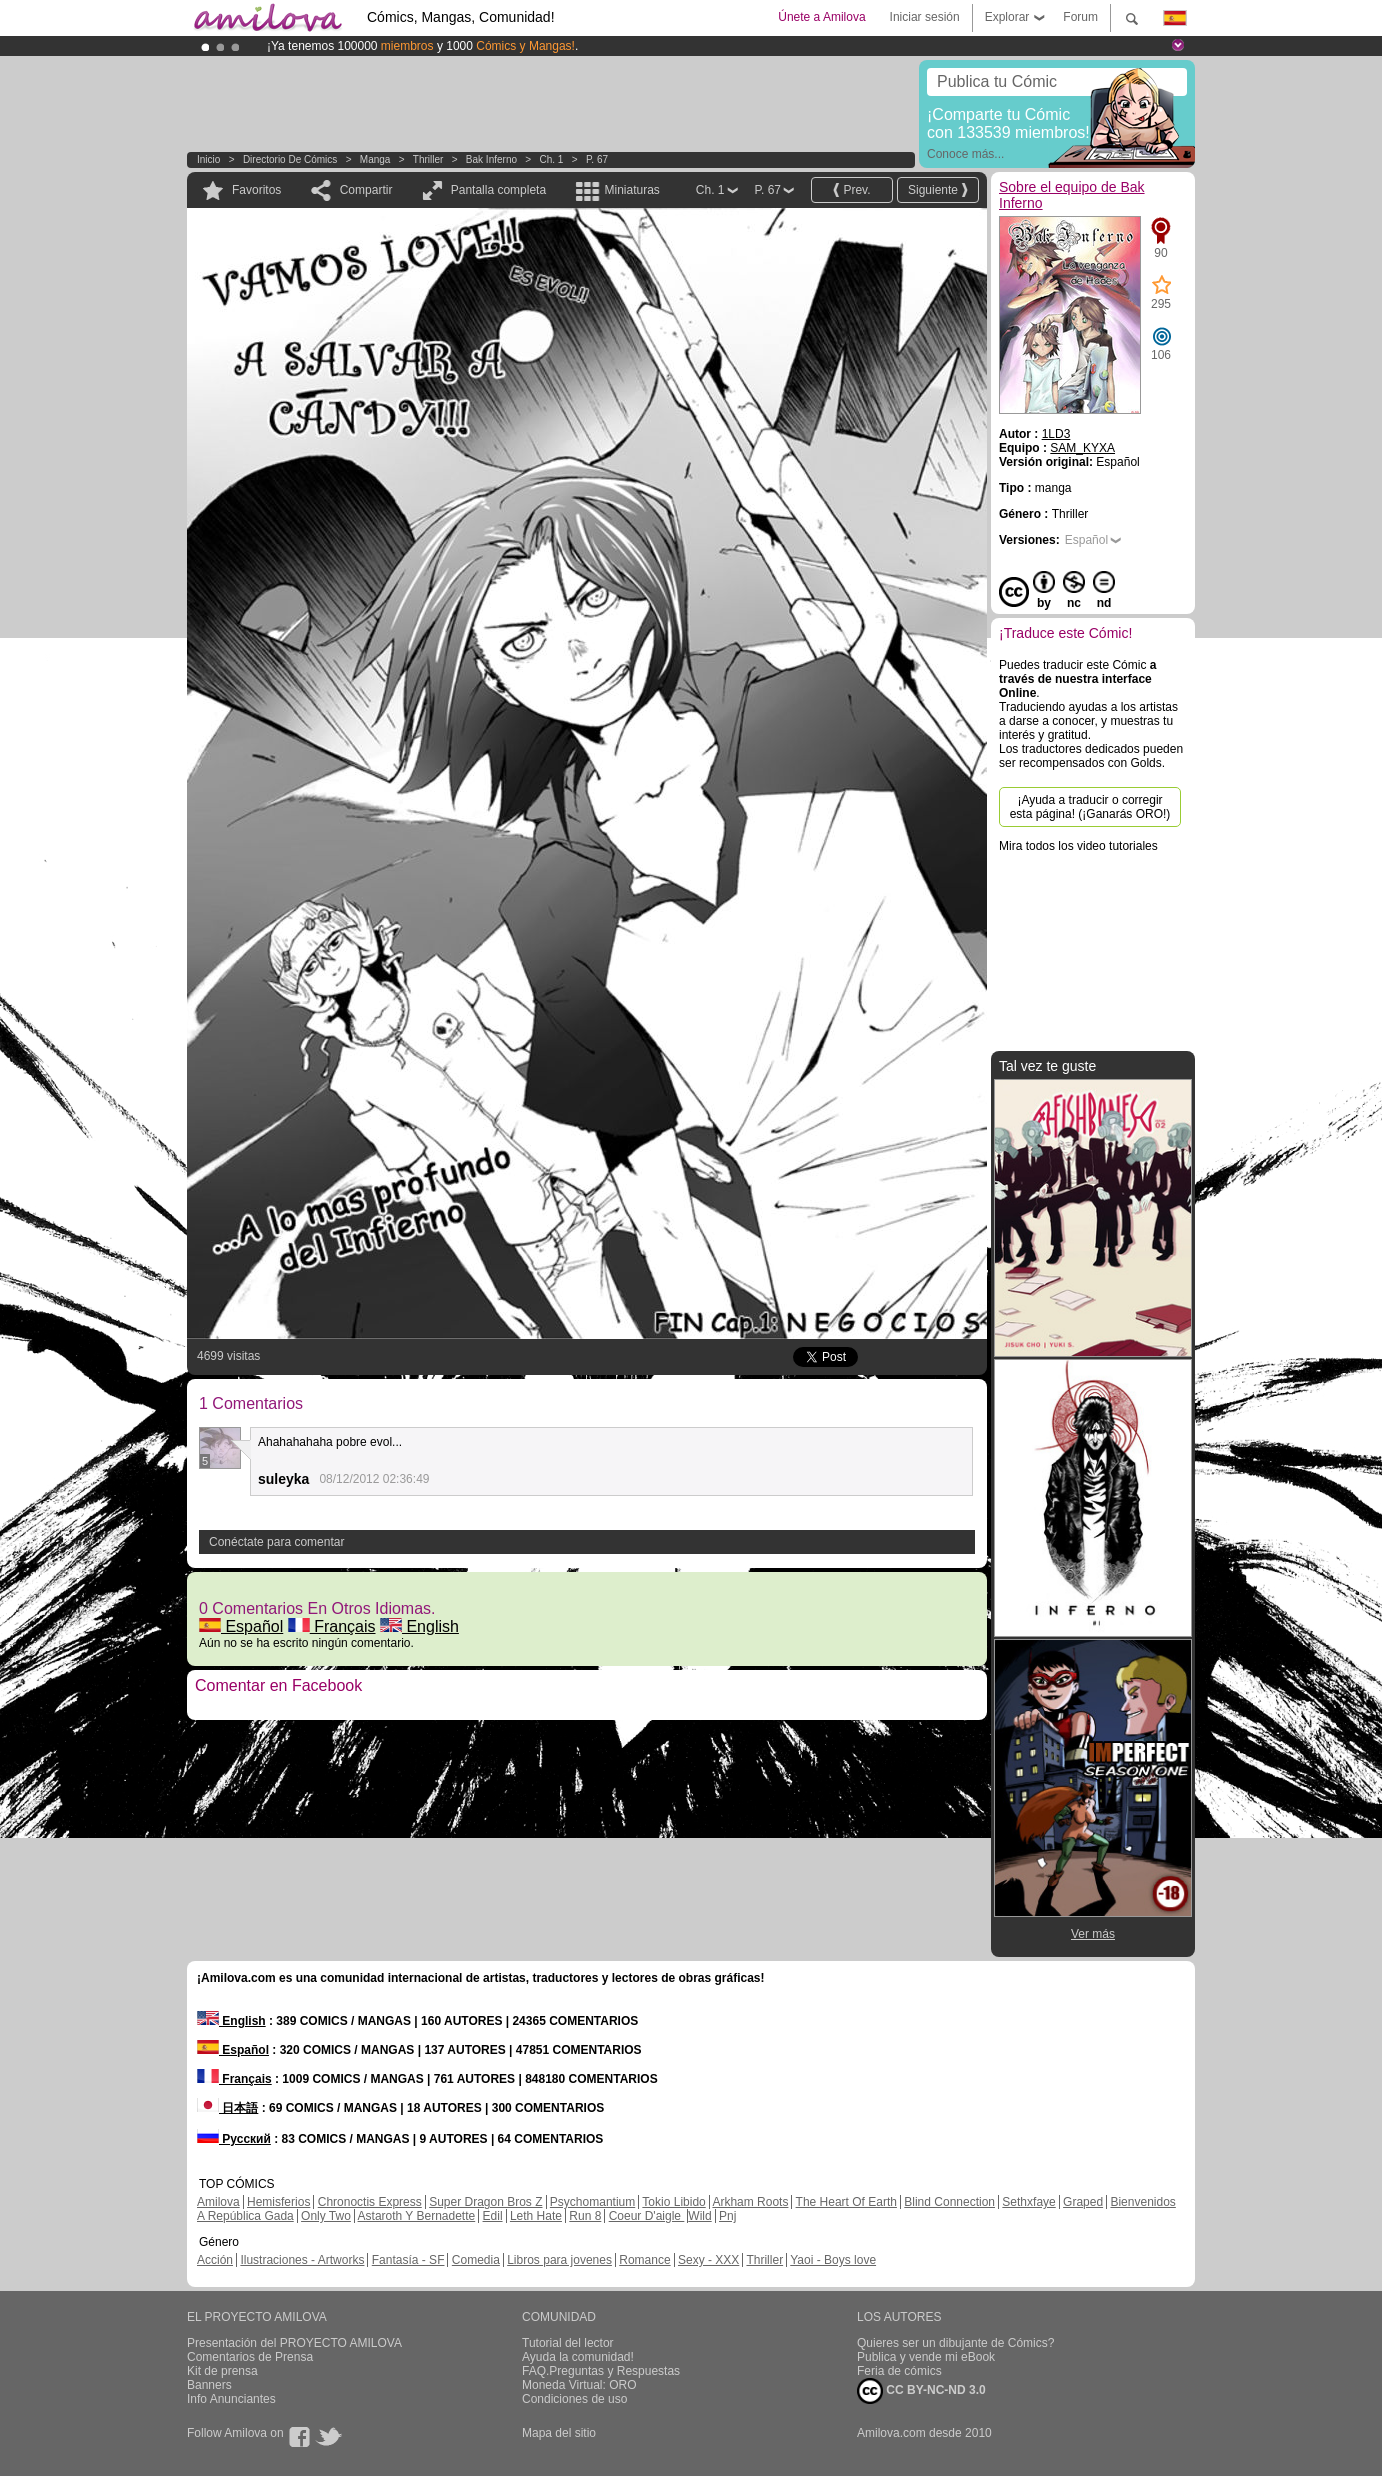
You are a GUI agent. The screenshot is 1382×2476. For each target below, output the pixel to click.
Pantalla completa (498, 190)
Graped (1083, 2202)
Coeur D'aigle (647, 2216)
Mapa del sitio (559, 2433)
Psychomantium (592, 2202)
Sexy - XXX (708, 2260)
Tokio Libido (673, 2202)
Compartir (366, 190)
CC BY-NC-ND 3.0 (921, 2391)
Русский (234, 2139)
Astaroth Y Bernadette (417, 2216)
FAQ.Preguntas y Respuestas (601, 2371)
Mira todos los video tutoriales (1078, 846)
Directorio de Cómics (290, 159)
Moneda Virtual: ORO (579, 2385)
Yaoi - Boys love (833, 2260)
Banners (209, 2385)
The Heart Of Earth (846, 2202)
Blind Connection (949, 2202)
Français (332, 1626)
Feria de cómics (899, 2371)
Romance (644, 2260)
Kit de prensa (222, 2371)
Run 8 (585, 2216)
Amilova (218, 2202)
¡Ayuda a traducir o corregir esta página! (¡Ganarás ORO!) (1090, 807)
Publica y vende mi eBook (926, 2357)
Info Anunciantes (231, 2399)
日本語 (227, 2108)
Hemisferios (278, 2202)
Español (241, 1626)
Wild (699, 2216)
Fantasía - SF (408, 2260)
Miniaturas (631, 190)
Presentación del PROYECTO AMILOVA (294, 2343)
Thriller (428, 159)
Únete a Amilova (821, 17)
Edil (493, 2216)
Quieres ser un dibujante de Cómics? (955, 2343)
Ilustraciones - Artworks (302, 2260)
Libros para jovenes (559, 2260)
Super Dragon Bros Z (485, 2202)
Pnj (727, 2216)
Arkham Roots (750, 2202)
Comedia (476, 2260)
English (419, 1626)
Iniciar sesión (925, 17)
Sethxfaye (1028, 2202)
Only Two (326, 2216)
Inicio (208, 159)
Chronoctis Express (370, 2202)
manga (375, 159)
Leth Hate (536, 2216)
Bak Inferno (491, 159)
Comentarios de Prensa (250, 2357)
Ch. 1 (552, 159)
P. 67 (597, 159)
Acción (215, 2260)
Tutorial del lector (568, 2343)
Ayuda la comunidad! (578, 2357)
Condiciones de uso (574, 2399)
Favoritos (256, 190)
